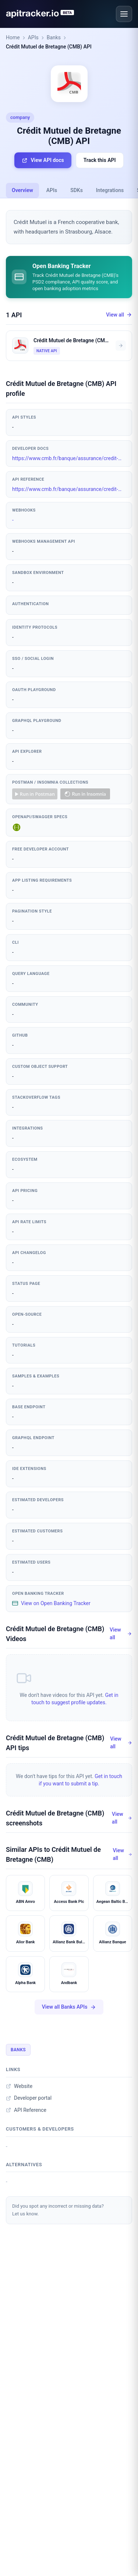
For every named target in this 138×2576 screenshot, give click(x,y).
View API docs (43, 160)
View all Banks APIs (69, 2007)
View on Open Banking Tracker (51, 1603)
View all (119, 315)
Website (19, 2086)
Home (13, 37)
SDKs (76, 190)
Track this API (100, 160)
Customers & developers (40, 2129)
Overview (22, 190)
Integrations (110, 190)
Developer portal (29, 2098)
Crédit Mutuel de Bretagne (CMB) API (49, 47)
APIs (33, 37)
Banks (54, 37)
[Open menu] (124, 14)
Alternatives (24, 2164)
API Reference (26, 2110)
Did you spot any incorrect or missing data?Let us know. (58, 2209)
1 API (14, 315)
